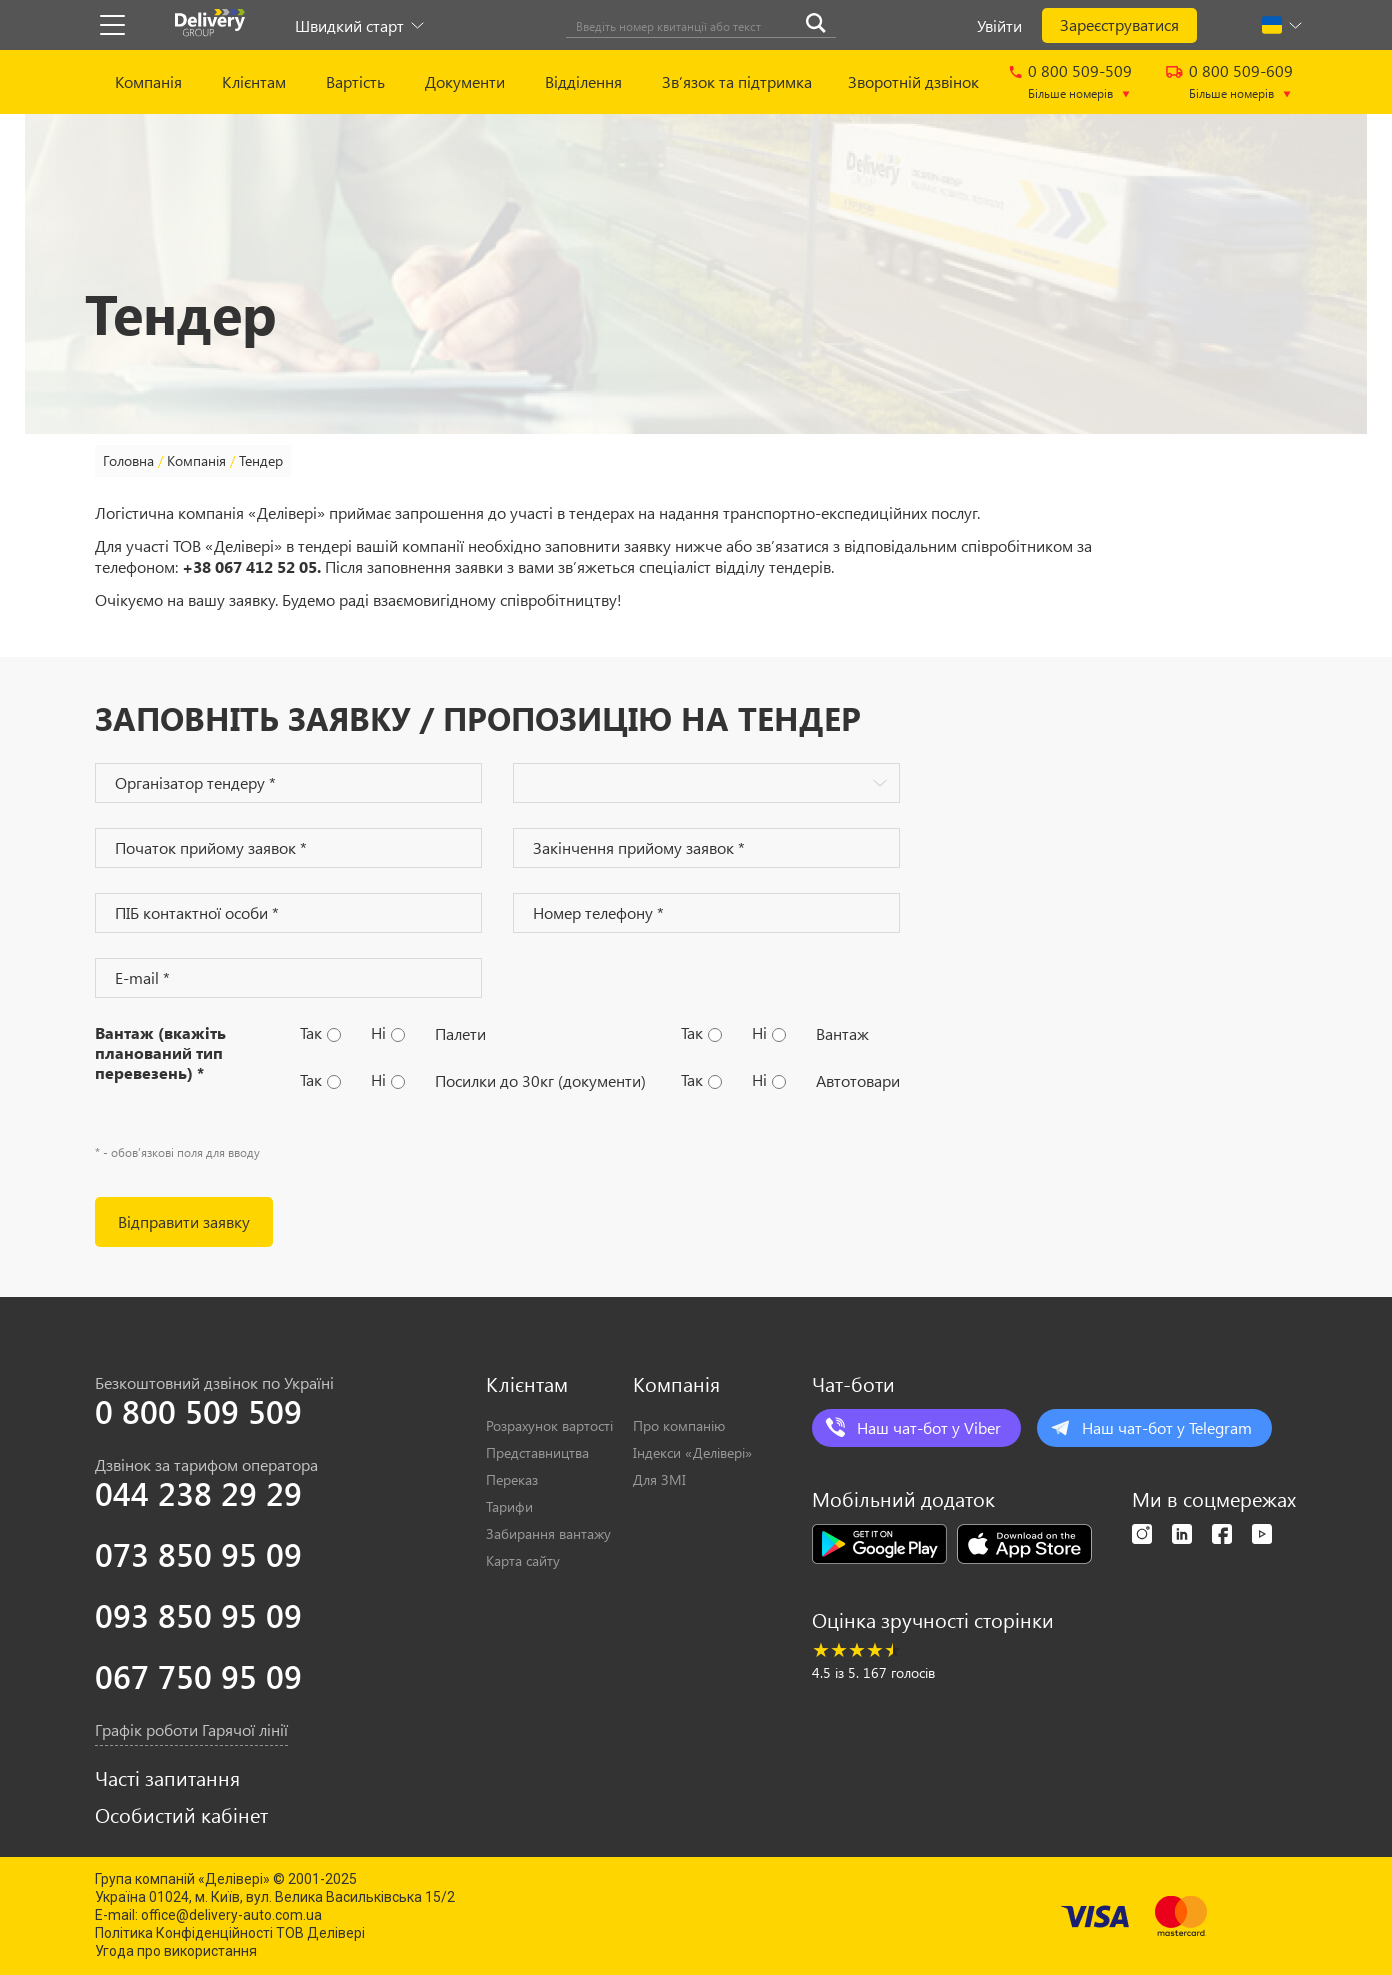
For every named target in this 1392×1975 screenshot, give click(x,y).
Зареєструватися (1119, 24)
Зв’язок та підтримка (737, 81)
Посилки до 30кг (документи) (540, 1080)
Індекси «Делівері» (692, 1452)
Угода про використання (176, 1951)
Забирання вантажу (548, 1533)
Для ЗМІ (659, 1479)
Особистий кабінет (181, 1815)
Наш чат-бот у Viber (929, 1427)
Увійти (999, 25)
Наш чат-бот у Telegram (1167, 1427)
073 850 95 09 (198, 1554)
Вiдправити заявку (184, 1221)
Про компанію (679, 1425)
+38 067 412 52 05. (251, 566)
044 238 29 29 (198, 1493)
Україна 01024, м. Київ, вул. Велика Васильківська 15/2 (275, 1897)
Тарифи (509, 1506)
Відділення (583, 81)
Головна (128, 460)
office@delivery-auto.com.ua (231, 1915)
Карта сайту (523, 1560)
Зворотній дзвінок (913, 81)
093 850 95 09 (198, 1615)
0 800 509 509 (198, 1411)
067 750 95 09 (198, 1676)
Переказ (512, 1479)
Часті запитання (167, 1778)
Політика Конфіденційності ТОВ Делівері (230, 1933)
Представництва (537, 1452)
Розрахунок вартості (549, 1425)
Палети (460, 1033)
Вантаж (842, 1033)
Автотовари (858, 1080)
